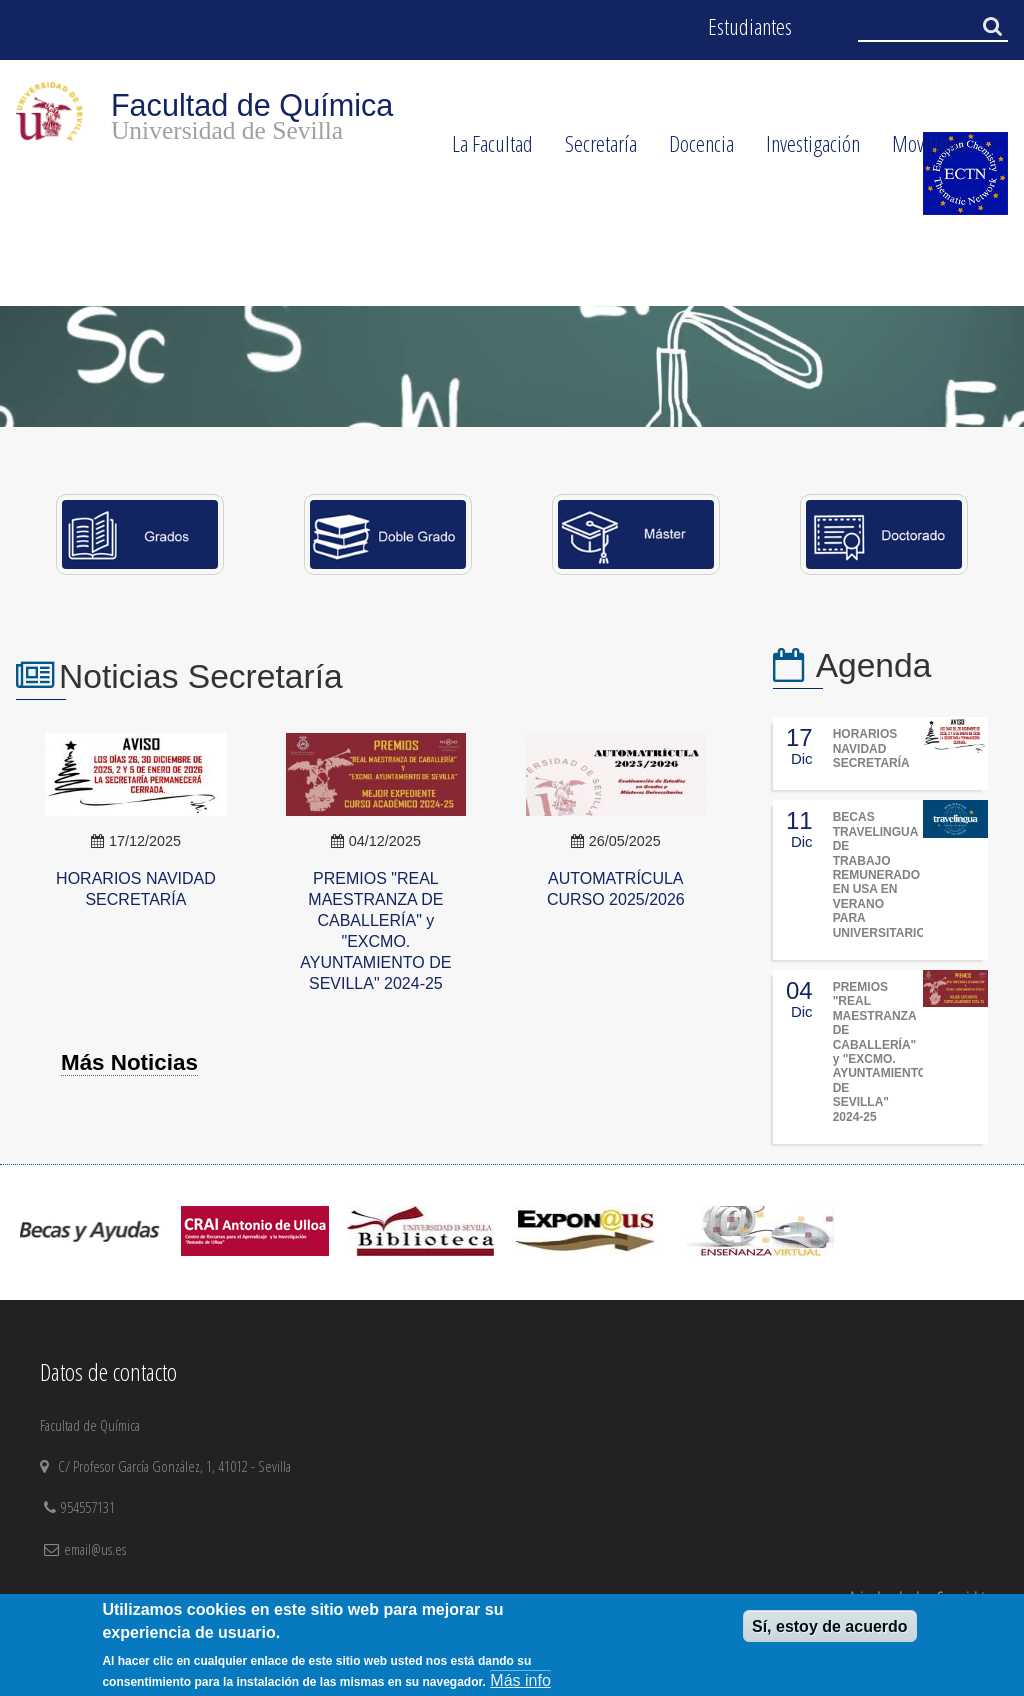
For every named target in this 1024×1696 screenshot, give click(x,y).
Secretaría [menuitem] (593, 150)
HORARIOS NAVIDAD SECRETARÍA (871, 748)
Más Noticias (129, 1062)
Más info (520, 1680)
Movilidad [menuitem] (921, 150)
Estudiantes (750, 26)
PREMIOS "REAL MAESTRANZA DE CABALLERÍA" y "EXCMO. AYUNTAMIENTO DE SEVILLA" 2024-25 (880, 1052)
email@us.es (95, 1549)
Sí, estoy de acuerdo (830, 1626)
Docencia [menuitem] (693, 150)
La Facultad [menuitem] (484, 150)
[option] (512, 366)
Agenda (874, 665)
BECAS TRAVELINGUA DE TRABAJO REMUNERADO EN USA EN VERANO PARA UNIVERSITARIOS (883, 874)
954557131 (90, 1507)
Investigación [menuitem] (805, 150)
